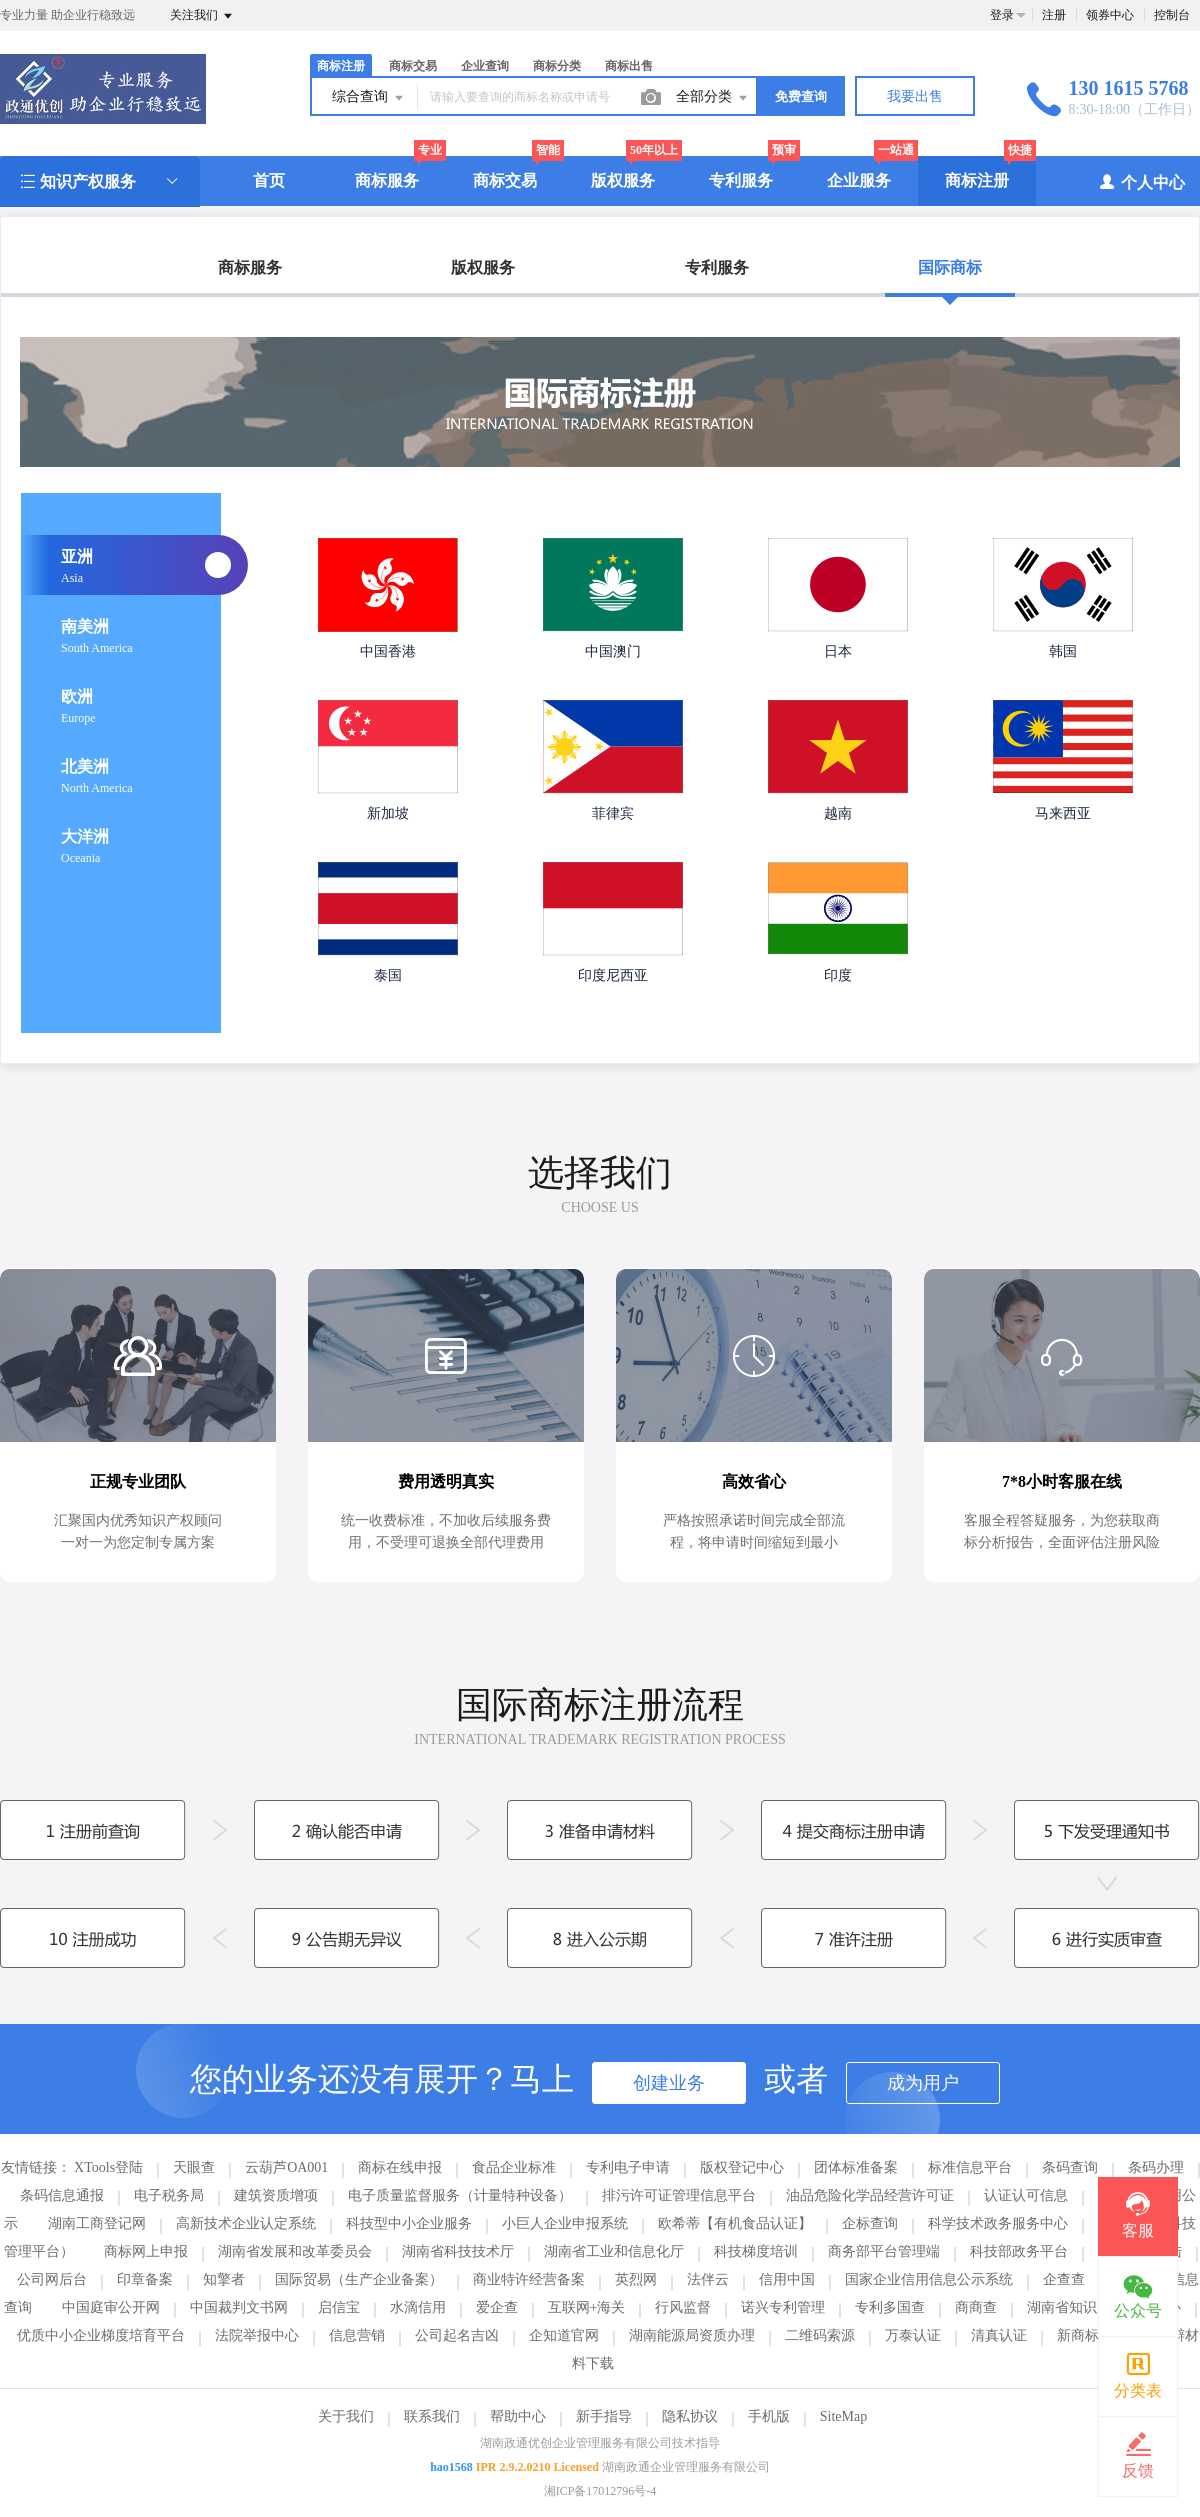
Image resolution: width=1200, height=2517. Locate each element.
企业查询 (485, 66)
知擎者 (224, 2279)
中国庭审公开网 (111, 2307)
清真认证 (999, 2335)
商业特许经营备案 (529, 2279)
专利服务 (741, 180)
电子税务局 (169, 2195)
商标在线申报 (400, 2167)
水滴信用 (418, 2307)
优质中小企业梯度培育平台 (101, 2335)
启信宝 (339, 2307)
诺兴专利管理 (783, 2307)
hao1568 (451, 2467)
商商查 (976, 2307)
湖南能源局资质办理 (692, 2335)
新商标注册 (1092, 2335)
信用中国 (787, 2279)
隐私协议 (690, 2416)
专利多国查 (890, 2307)
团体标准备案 (856, 2167)
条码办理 (1156, 2167)
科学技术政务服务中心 (998, 2223)
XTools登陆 (108, 2167)
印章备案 (145, 2279)
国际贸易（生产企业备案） (359, 2279)
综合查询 (369, 98)
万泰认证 (913, 2335)
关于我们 (346, 2416)
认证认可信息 (1026, 2195)
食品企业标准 (514, 2167)
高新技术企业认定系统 (246, 2223)
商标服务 (387, 180)
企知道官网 (564, 2335)
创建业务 (669, 2083)
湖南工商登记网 (97, 2223)
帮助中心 (518, 2416)
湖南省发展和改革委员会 (295, 2251)
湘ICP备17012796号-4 (600, 2491)
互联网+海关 (587, 2307)
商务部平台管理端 (884, 2251)
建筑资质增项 (276, 2195)
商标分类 (557, 66)
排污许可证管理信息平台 (679, 2195)
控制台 (1172, 15)
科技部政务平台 (1019, 2251)
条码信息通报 (62, 2195)
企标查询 (870, 2223)
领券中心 (1110, 15)
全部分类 (713, 98)
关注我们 (202, 16)
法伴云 (708, 2279)
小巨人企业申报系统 (565, 2223)
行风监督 (683, 2307)
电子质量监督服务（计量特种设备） (460, 2195)
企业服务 (859, 180)
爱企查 (497, 2307)
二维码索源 (820, 2335)
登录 (1002, 15)
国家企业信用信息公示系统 (929, 2279)
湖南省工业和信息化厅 (614, 2251)
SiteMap (843, 2416)
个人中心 (1141, 181)
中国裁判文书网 (239, 2307)
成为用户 (923, 2083)
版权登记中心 (742, 2167)
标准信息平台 (970, 2167)
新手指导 (604, 2416)
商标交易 (413, 66)
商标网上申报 (146, 2251)
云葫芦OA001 (286, 2167)
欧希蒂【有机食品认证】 (735, 2223)
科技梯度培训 (756, 2251)
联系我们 (432, 2416)
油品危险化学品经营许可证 (870, 2195)
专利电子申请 (628, 2167)
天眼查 (194, 2167)
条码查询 (1070, 2167)
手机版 (769, 2416)
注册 (1054, 15)
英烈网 (636, 2279)
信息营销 (357, 2335)
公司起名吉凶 (457, 2335)
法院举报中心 (257, 2335)
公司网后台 (52, 2279)
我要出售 (915, 96)
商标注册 (341, 66)
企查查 (1064, 2279)
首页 (269, 180)
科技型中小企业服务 (409, 2223)
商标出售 (629, 66)
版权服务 (623, 180)
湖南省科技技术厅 (458, 2251)
